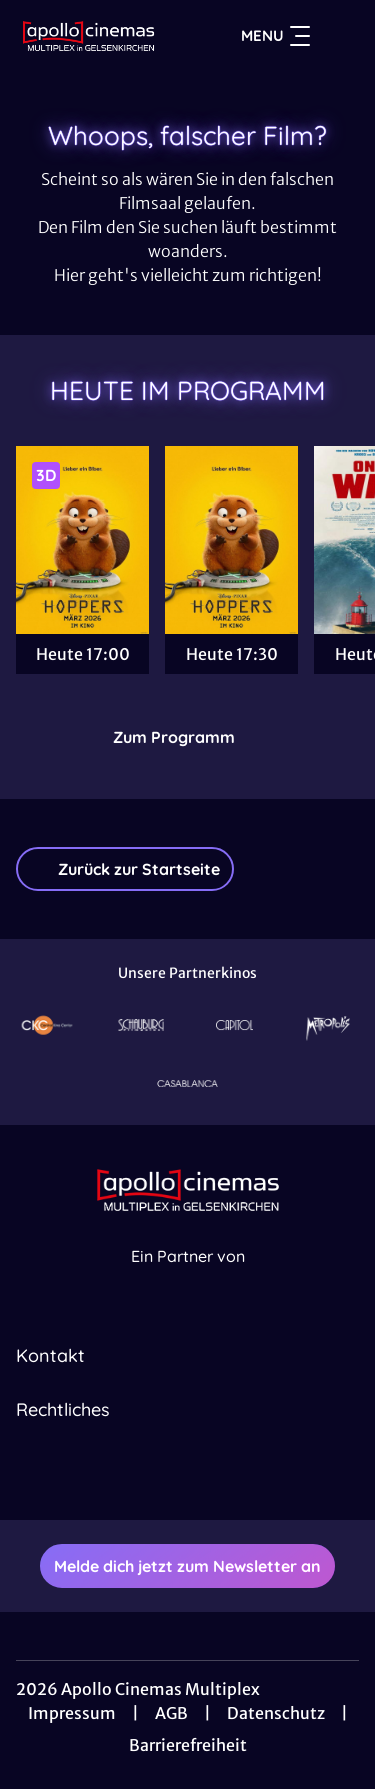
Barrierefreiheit (188, 1745)
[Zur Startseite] (88, 36)
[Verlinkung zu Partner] (47, 1025)
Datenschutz (276, 1713)
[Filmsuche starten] (339, 36)
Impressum (72, 1713)
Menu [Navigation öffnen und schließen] (275, 36)
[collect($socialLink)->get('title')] (166, 1476)
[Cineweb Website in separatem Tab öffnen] (188, 1277)
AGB (171, 1713)
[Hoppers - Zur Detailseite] (82, 540)
